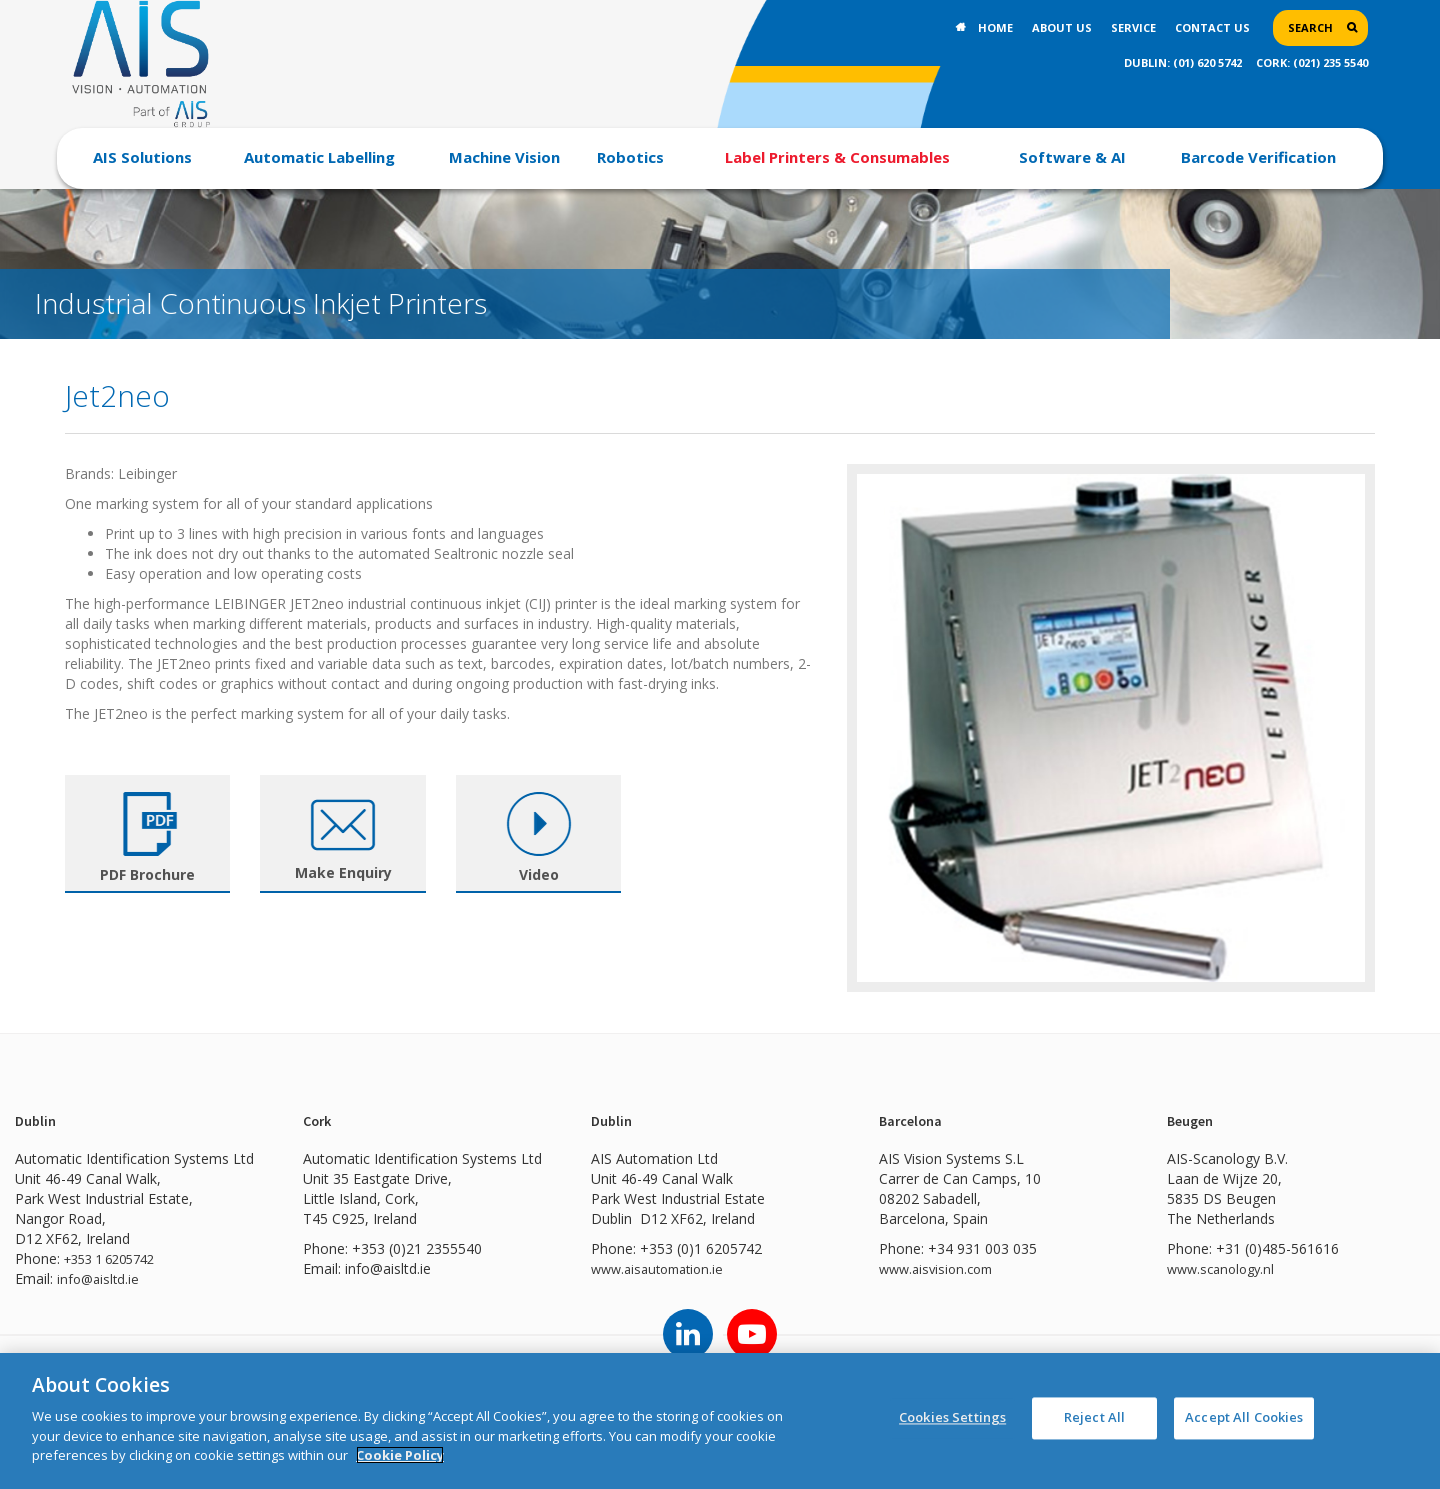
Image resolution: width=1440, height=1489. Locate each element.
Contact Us (1212, 27)
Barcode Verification (1258, 157)
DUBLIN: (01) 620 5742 (1183, 62)
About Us (1062, 27)
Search (1310, 27)
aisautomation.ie (681, 1268)
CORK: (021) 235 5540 (1312, 62)
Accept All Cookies (1244, 1421)
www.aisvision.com (940, 1268)
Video (539, 874)
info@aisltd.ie (100, 1278)
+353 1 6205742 (116, 1258)
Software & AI (1072, 157)
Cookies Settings (952, 1421)
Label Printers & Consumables (837, 157)
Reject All (1094, 1421)
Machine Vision (504, 157)
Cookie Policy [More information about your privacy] (400, 1455)
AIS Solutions (142, 157)
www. (609, 1268)
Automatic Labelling (319, 157)
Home (995, 27)
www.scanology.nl (1225, 1268)
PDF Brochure (147, 874)
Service (1133, 27)
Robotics (630, 157)
